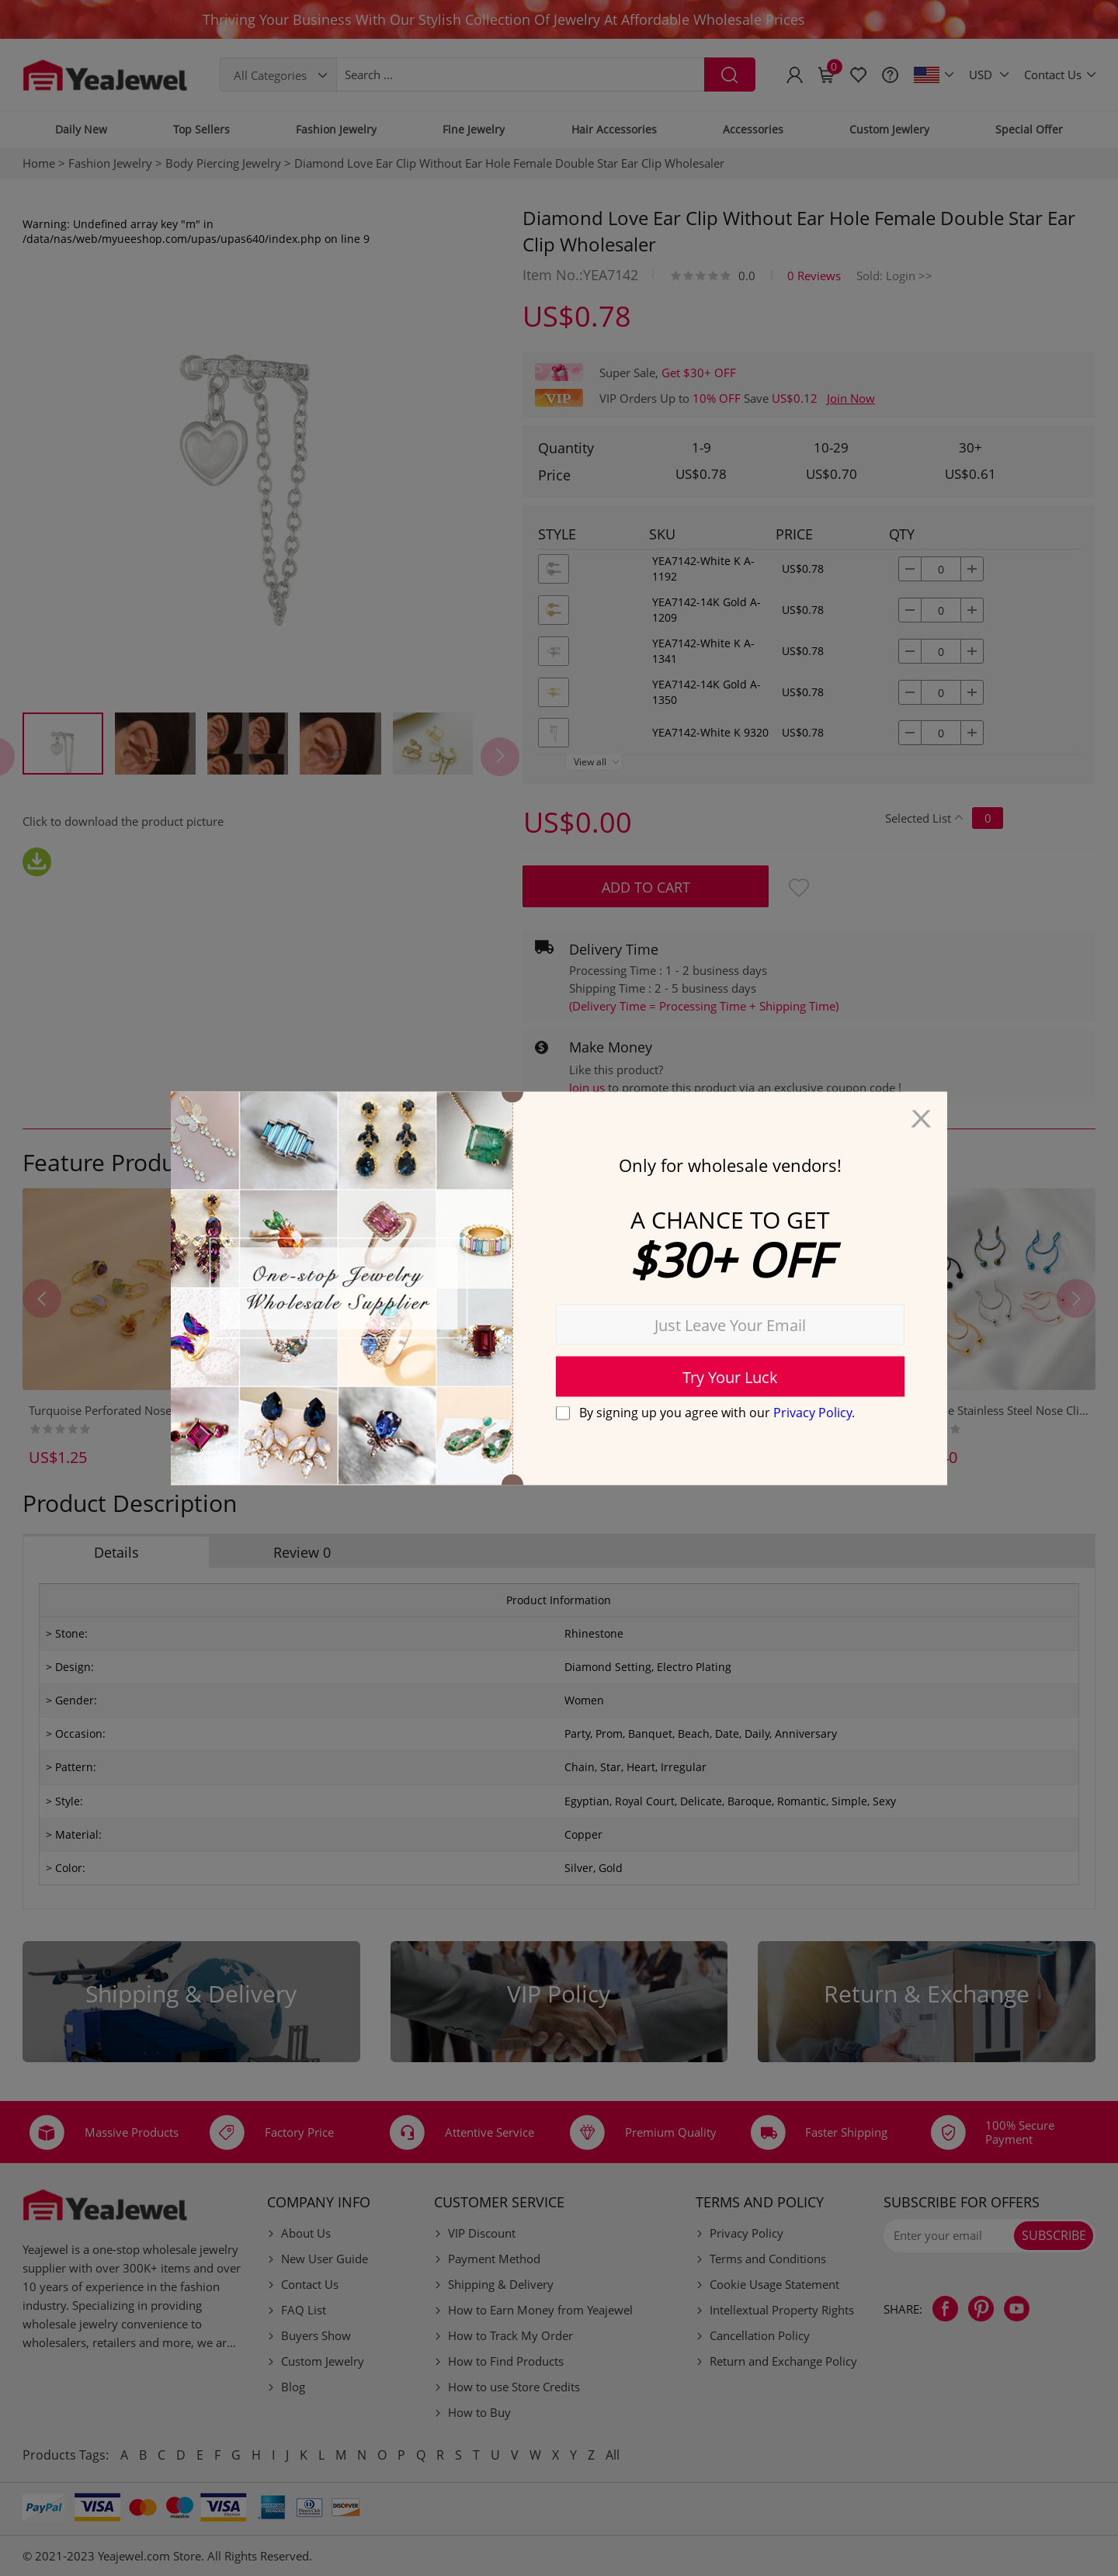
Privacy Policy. (814, 1412)
